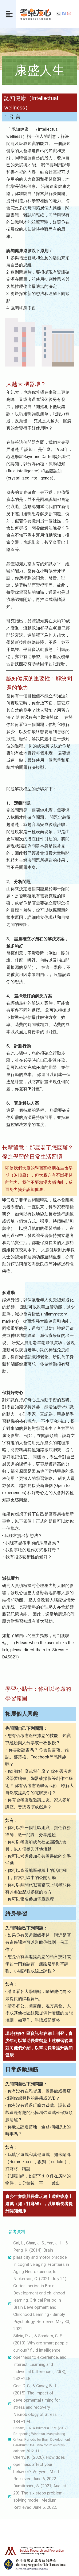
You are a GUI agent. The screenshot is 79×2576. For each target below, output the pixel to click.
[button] (9, 14)
